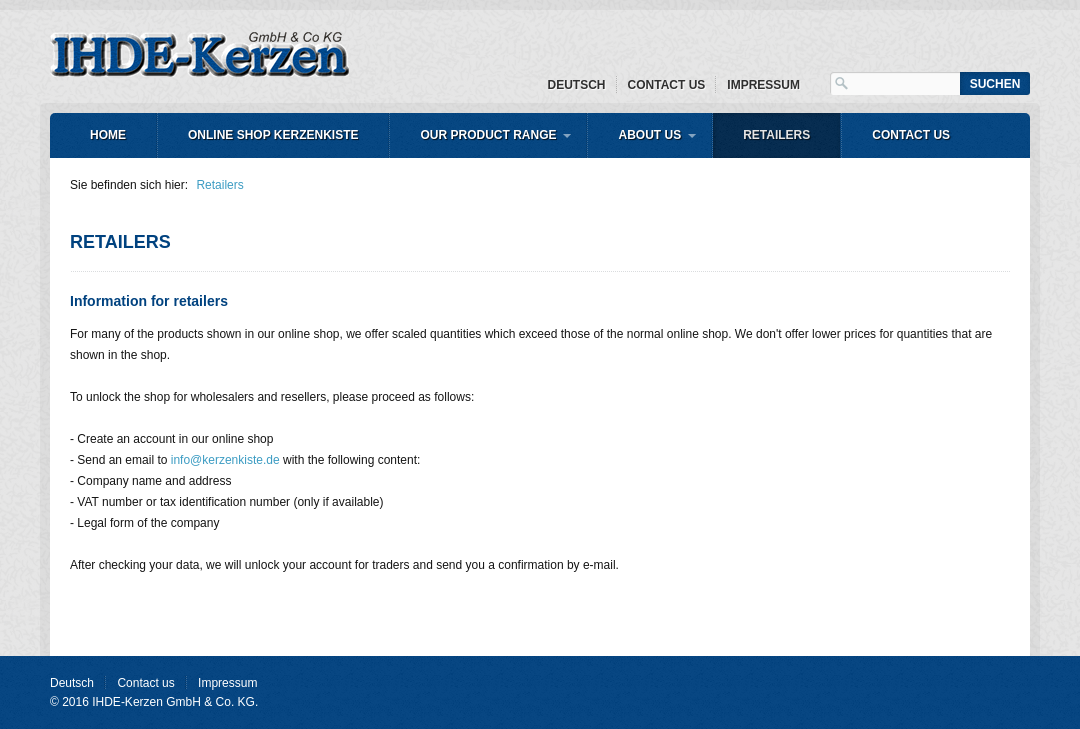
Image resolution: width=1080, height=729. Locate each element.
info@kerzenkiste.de (225, 460)
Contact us (667, 85)
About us (649, 135)
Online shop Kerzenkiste (273, 135)
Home (108, 135)
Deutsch (577, 85)
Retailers (776, 135)
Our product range (488, 135)
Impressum (763, 85)
